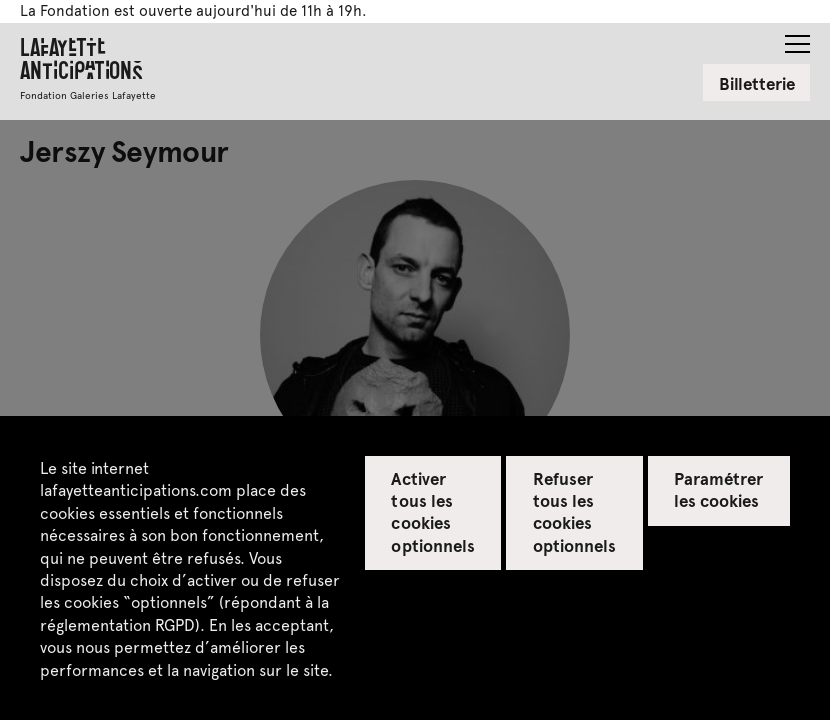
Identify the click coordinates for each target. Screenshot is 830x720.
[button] (797, 38)
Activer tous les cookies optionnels (432, 511)
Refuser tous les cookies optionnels (574, 511)
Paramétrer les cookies (718, 489)
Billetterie (757, 83)
